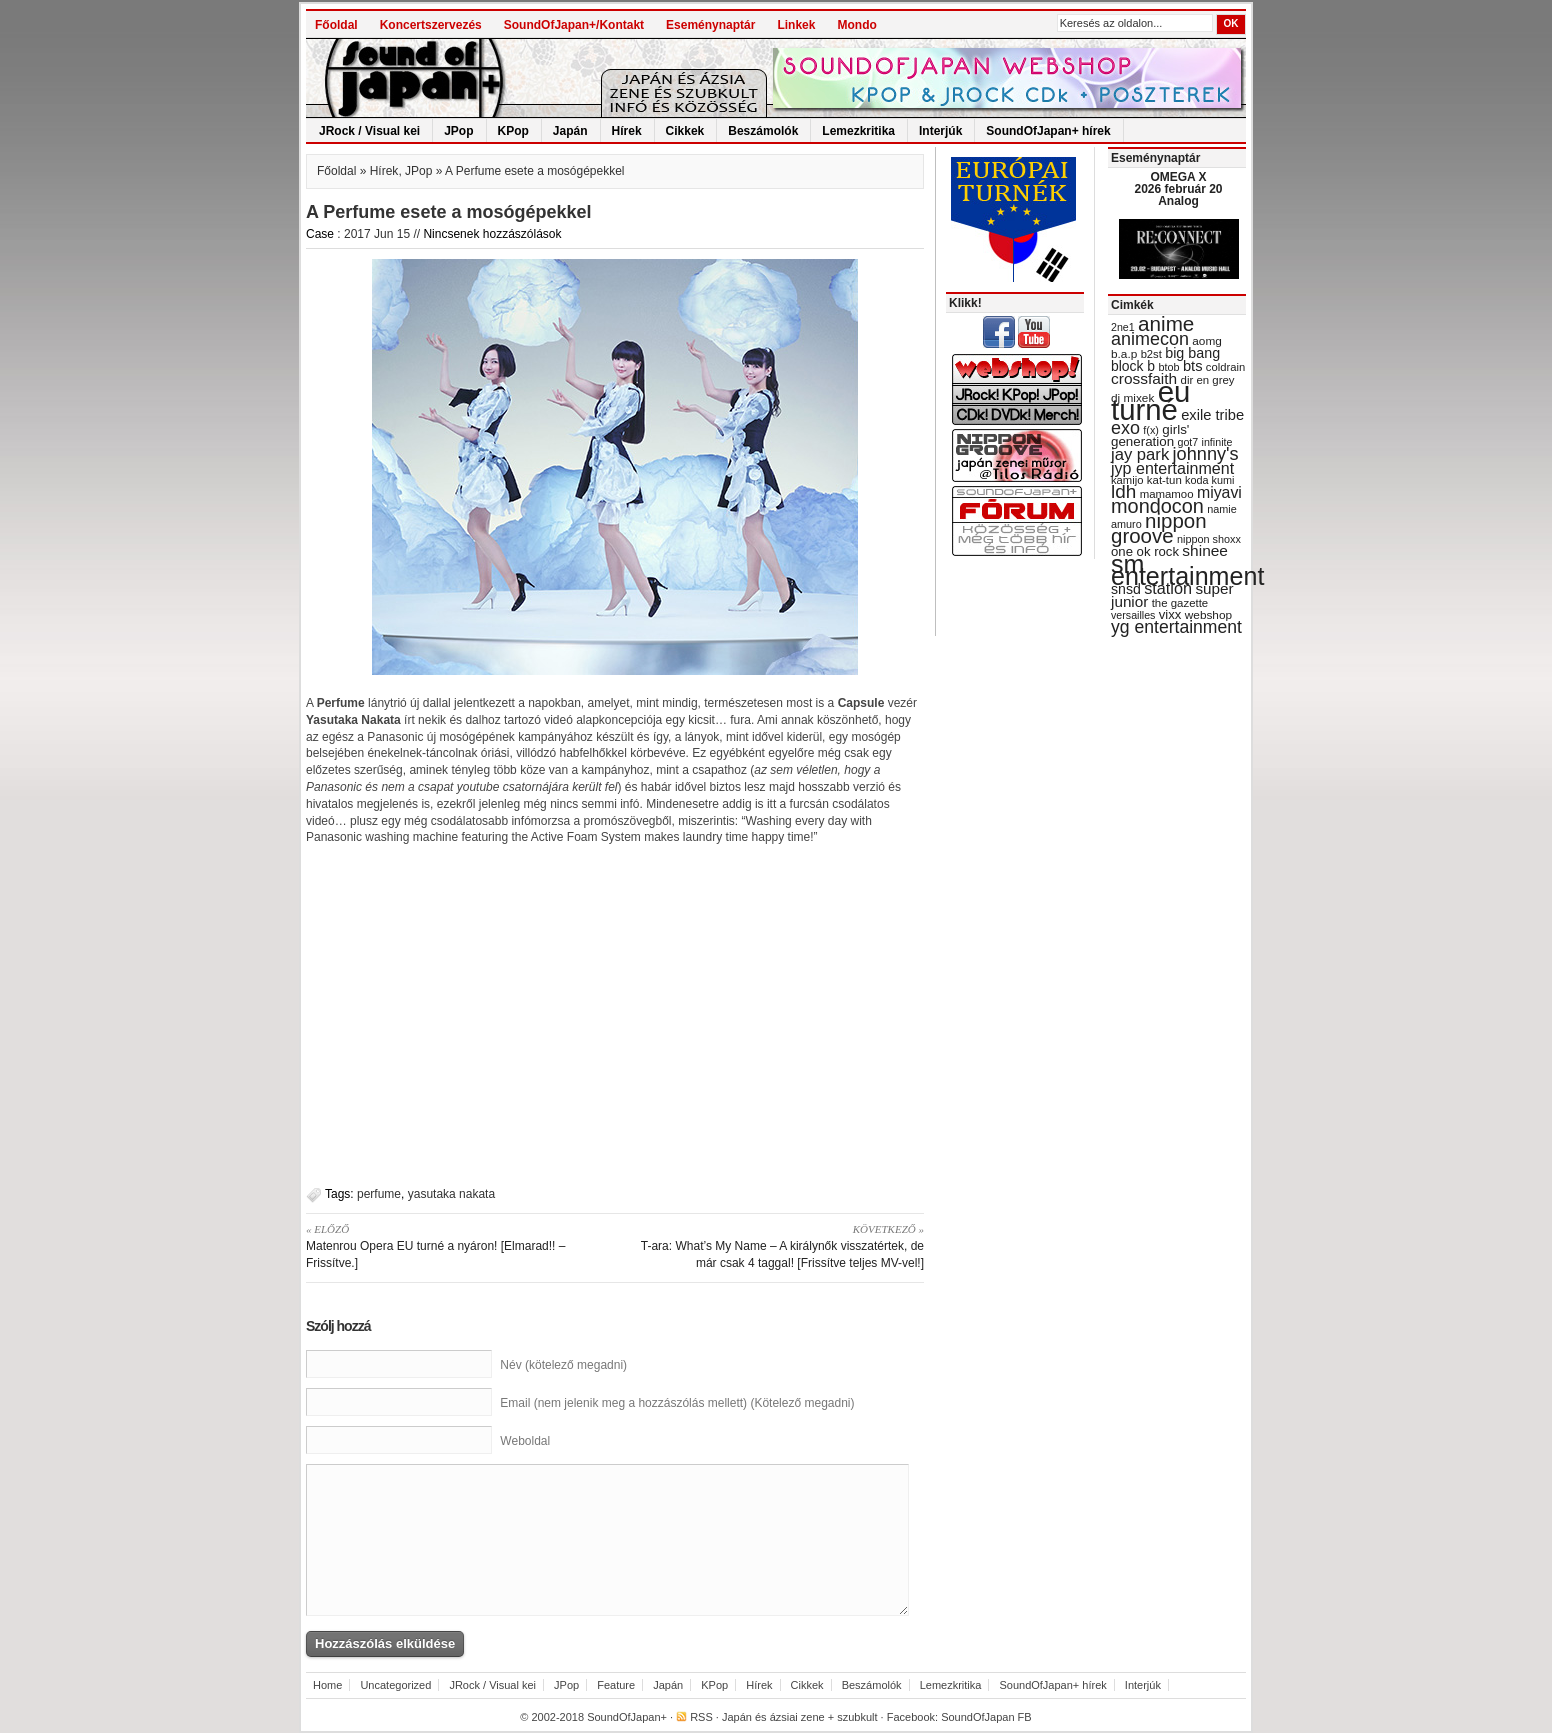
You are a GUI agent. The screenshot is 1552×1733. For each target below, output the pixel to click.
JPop (458, 131)
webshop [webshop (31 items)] (1208, 615)
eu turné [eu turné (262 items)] (1150, 400)
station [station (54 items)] (1168, 588)
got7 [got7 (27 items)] (1187, 442)
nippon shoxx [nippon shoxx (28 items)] (1209, 539)
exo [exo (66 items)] (1125, 428)
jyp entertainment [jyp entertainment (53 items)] (1172, 468)
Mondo (856, 25)
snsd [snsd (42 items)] (1126, 589)
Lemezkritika (858, 131)
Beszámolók (763, 131)
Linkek (796, 25)
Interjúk (940, 131)
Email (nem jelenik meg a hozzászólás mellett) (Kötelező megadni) (677, 1403)
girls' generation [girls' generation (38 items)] (1150, 435)
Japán (570, 131)
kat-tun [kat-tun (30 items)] (1164, 480)
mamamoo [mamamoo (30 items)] (1167, 494)
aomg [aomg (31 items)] (1207, 341)
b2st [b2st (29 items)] (1151, 354)
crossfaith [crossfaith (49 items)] (1144, 378)
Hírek (627, 131)
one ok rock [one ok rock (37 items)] (1145, 551)
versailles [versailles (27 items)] (1133, 615)
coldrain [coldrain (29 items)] (1225, 367)
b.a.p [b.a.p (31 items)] (1124, 354)
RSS (701, 1717)
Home (327, 1685)
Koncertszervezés (431, 25)
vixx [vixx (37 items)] (1170, 614)
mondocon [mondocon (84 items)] (1157, 506)
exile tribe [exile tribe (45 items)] (1212, 415)
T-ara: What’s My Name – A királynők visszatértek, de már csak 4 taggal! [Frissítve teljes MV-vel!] (776, 1245)
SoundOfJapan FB (986, 1717)
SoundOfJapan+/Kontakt (574, 25)
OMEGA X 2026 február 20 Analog (1178, 189)
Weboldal (525, 1441)
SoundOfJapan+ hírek (1048, 131)
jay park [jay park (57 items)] (1140, 454)
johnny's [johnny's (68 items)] (1206, 454)
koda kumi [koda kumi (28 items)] (1209, 480)
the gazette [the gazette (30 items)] (1180, 603)
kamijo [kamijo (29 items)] (1127, 480)
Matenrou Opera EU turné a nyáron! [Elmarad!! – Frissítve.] (453, 1245)
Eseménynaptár (710, 25)
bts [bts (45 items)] (1193, 366)
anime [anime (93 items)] (1166, 323)
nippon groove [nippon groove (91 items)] (1159, 528)
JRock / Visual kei (369, 131)
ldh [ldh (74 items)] (1123, 491)
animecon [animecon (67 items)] (1150, 339)
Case (320, 234)
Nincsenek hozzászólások (492, 234)
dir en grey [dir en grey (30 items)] (1208, 380)
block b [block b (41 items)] (1133, 366)
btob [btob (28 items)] (1168, 367)
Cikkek (685, 131)
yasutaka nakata (451, 1194)
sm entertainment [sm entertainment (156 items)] (1187, 570)
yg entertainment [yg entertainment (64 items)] (1176, 627)
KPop (513, 131)
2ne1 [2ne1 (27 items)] (1123, 327)
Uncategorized (395, 1685)
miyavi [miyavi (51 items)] (1219, 492)
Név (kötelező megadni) (563, 1365)
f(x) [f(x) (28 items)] (1151, 430)
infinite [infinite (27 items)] (1217, 442)
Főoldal (336, 25)
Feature (616, 1685)
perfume (379, 1194)
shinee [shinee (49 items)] (1205, 550)
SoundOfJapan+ (627, 1717)
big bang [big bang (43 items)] (1192, 353)
